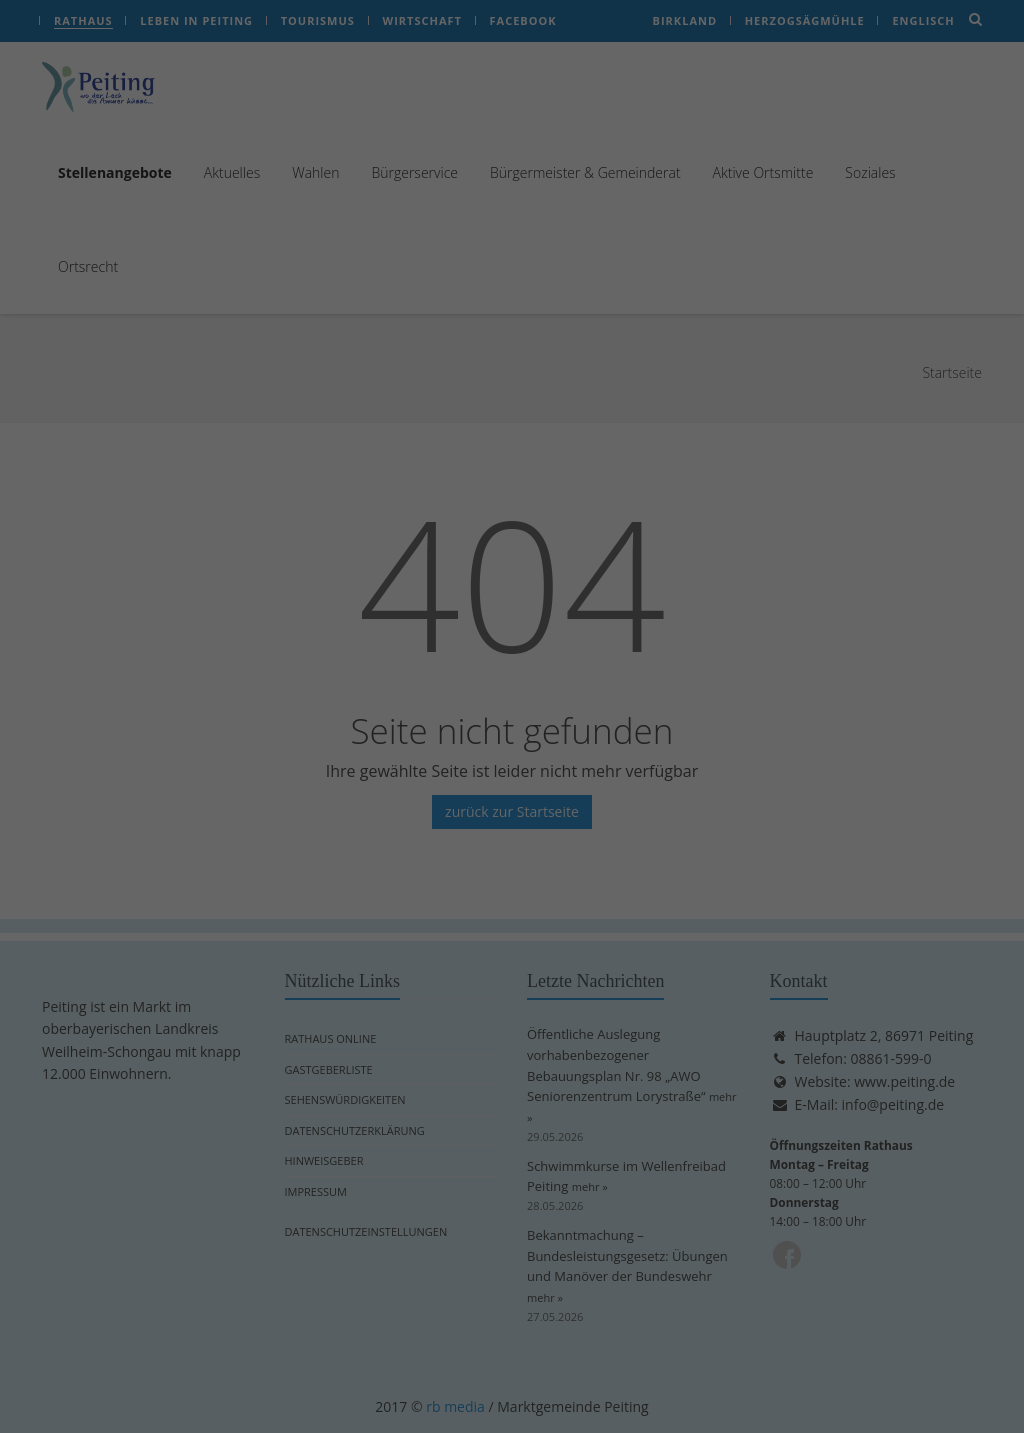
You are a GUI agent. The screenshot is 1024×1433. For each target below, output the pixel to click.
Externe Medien (600, 164)
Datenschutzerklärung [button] (519, 569)
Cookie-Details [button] (420, 569)
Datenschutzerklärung (354, 318)
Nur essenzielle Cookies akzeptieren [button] (512, 462)
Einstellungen (428, 338)
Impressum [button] (610, 569)
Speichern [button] (703, 403)
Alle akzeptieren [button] (320, 403)
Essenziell (580, 59)
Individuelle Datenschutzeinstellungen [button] (512, 522)
